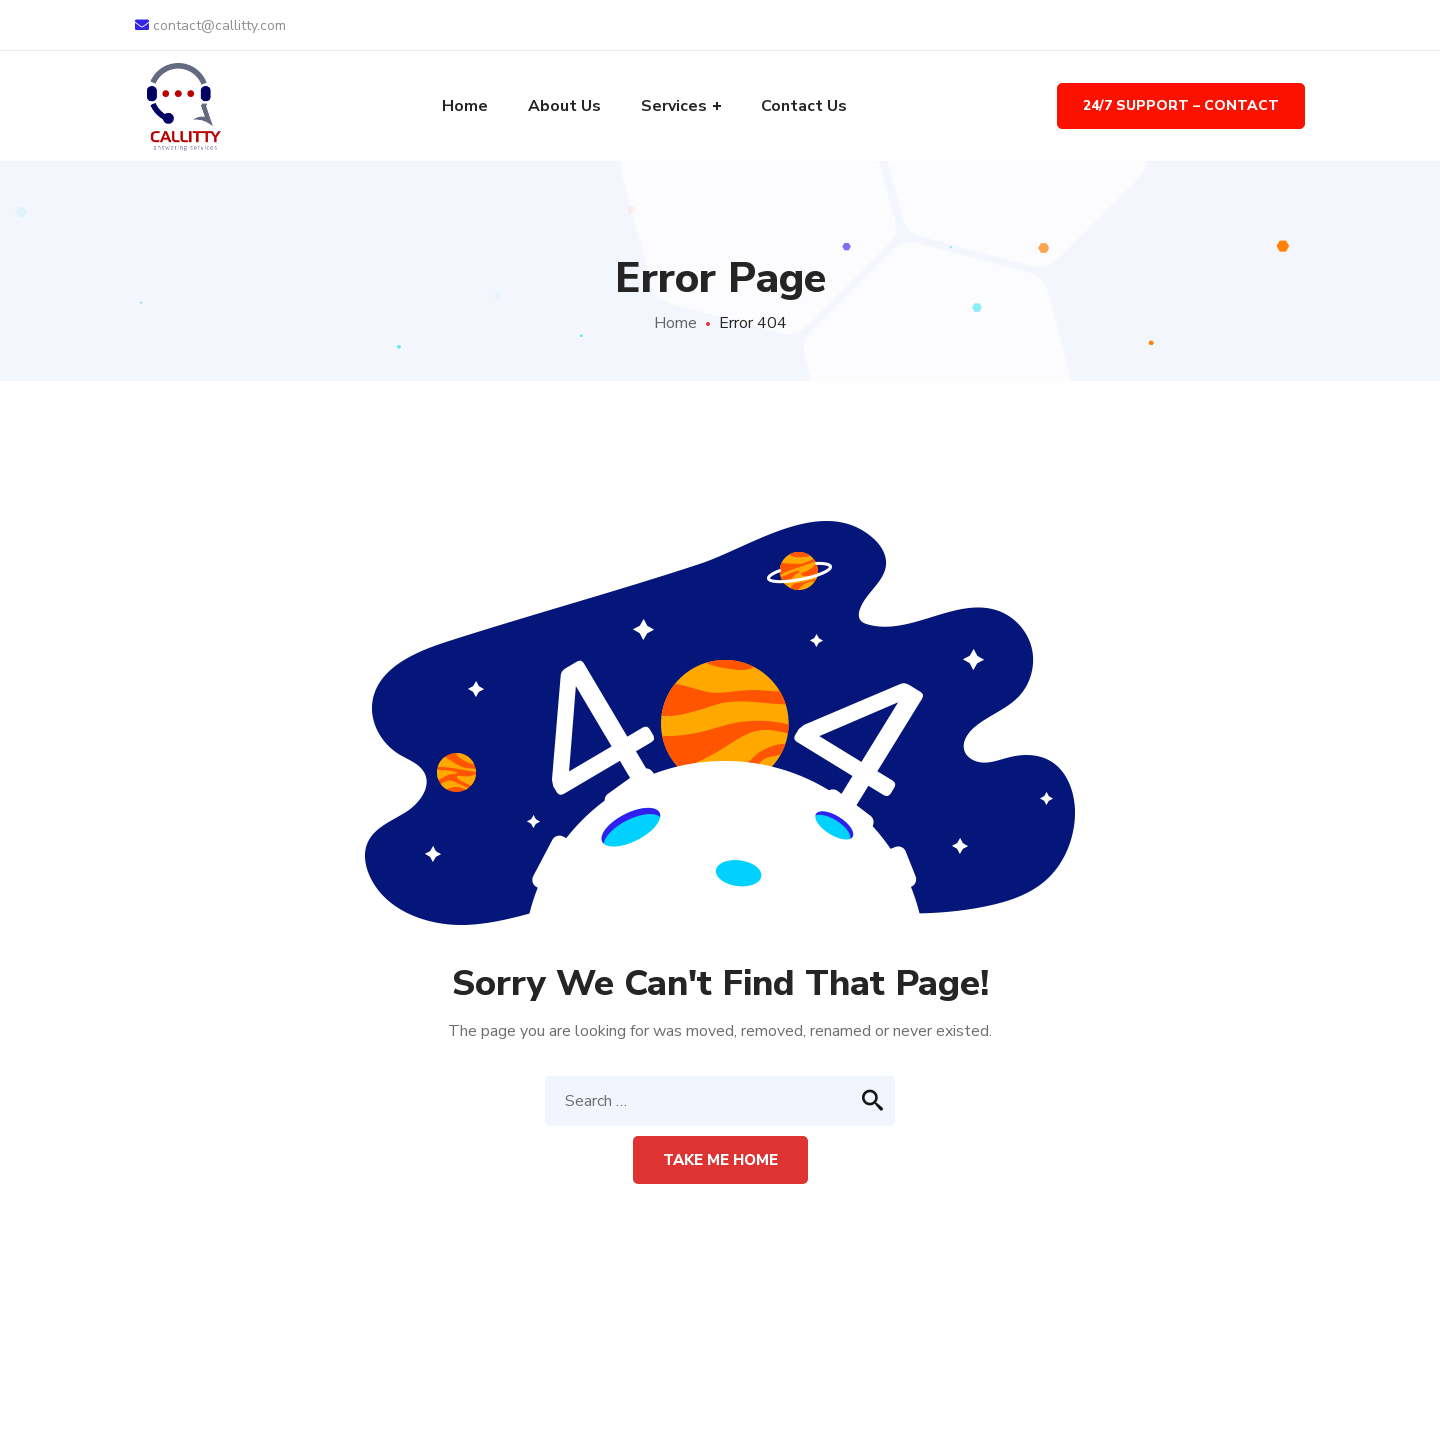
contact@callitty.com (210, 25)
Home (675, 323)
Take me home (720, 1160)
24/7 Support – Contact (1181, 105)
